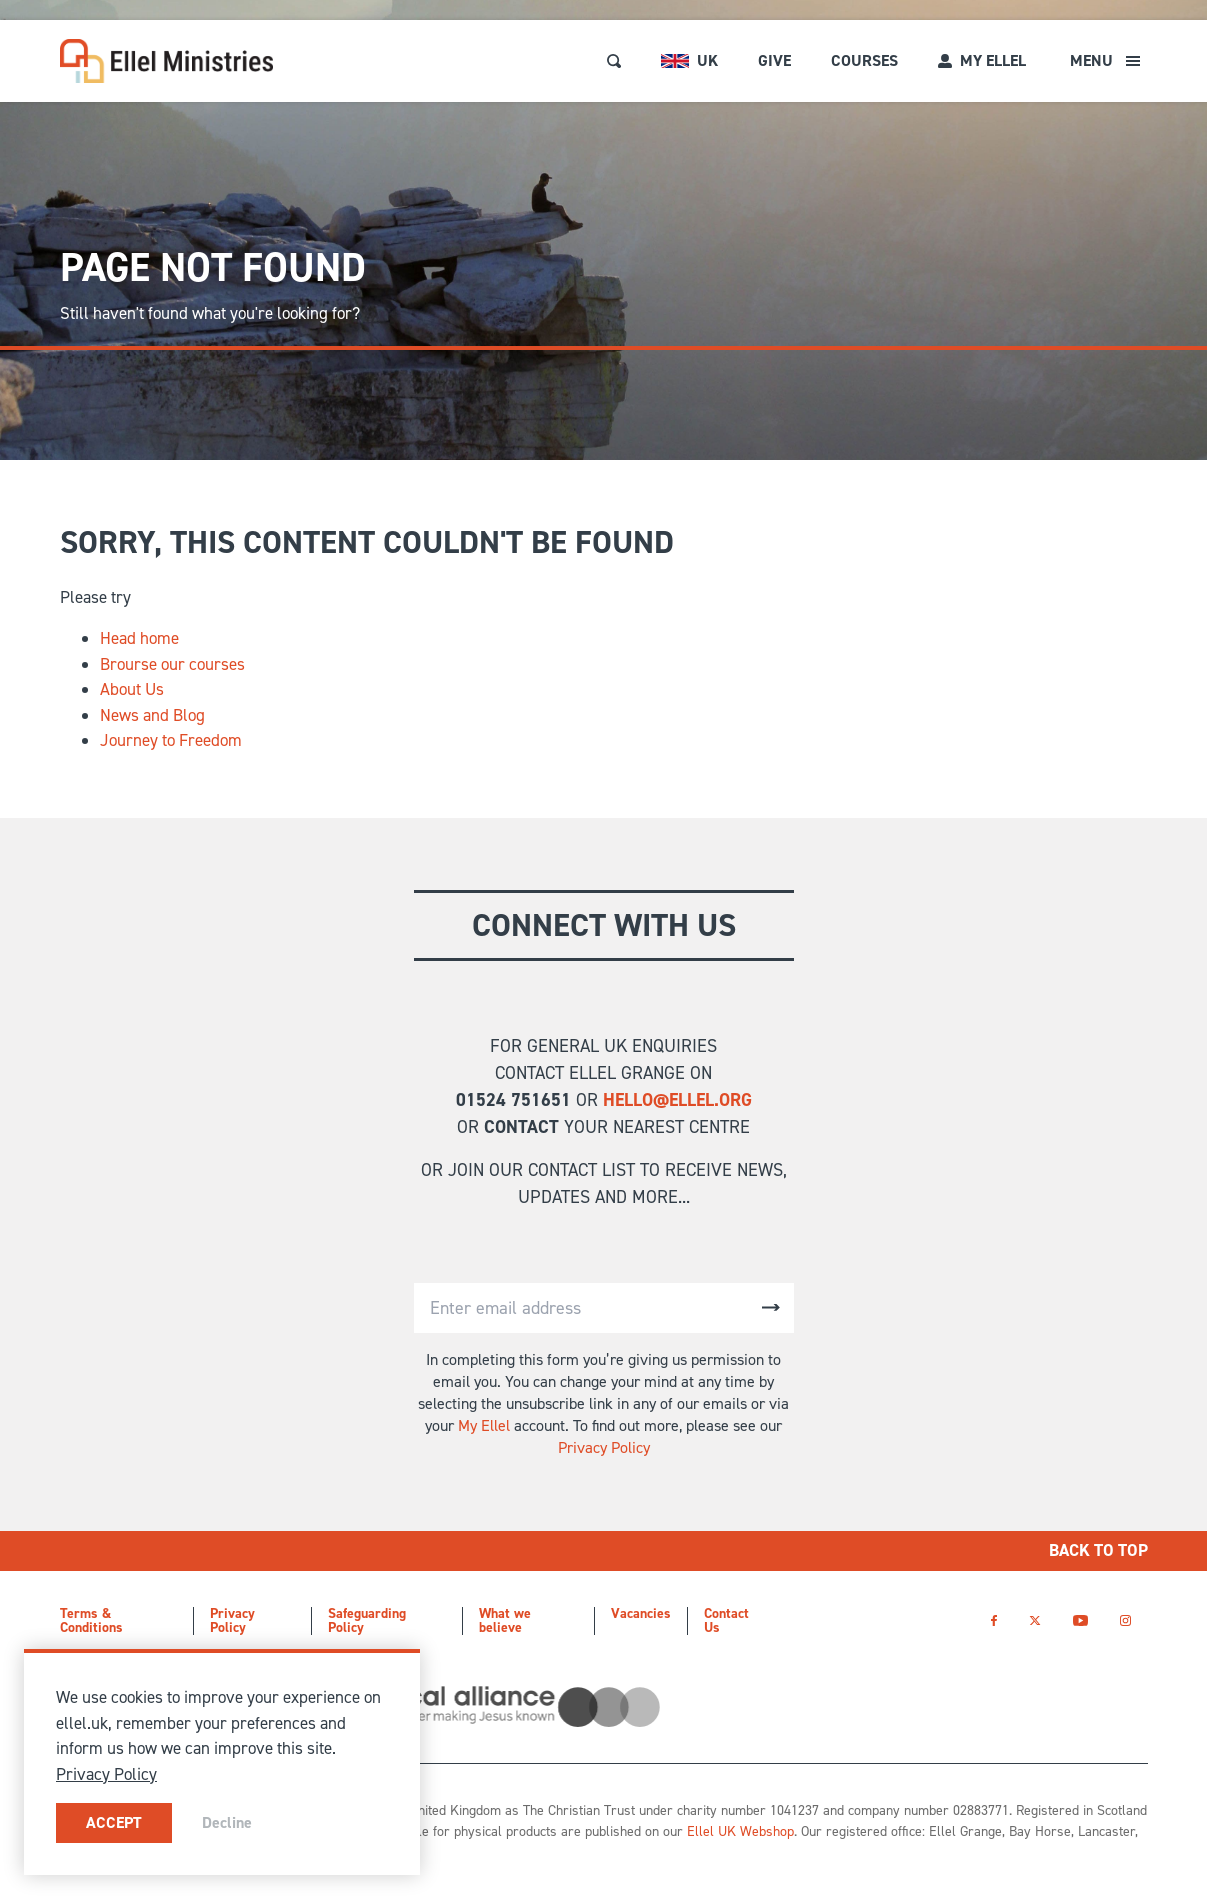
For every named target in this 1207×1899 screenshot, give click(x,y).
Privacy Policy (604, 1447)
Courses (864, 60)
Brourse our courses (172, 664)
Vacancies (641, 1613)
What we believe (505, 1620)
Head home (139, 638)
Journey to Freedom (171, 740)
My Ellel (484, 1425)
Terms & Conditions (91, 1620)
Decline (227, 1822)
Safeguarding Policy (367, 1620)
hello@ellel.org (677, 1100)
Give (774, 60)
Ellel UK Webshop (740, 1831)
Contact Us (726, 1620)
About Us (132, 689)
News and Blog (152, 715)
